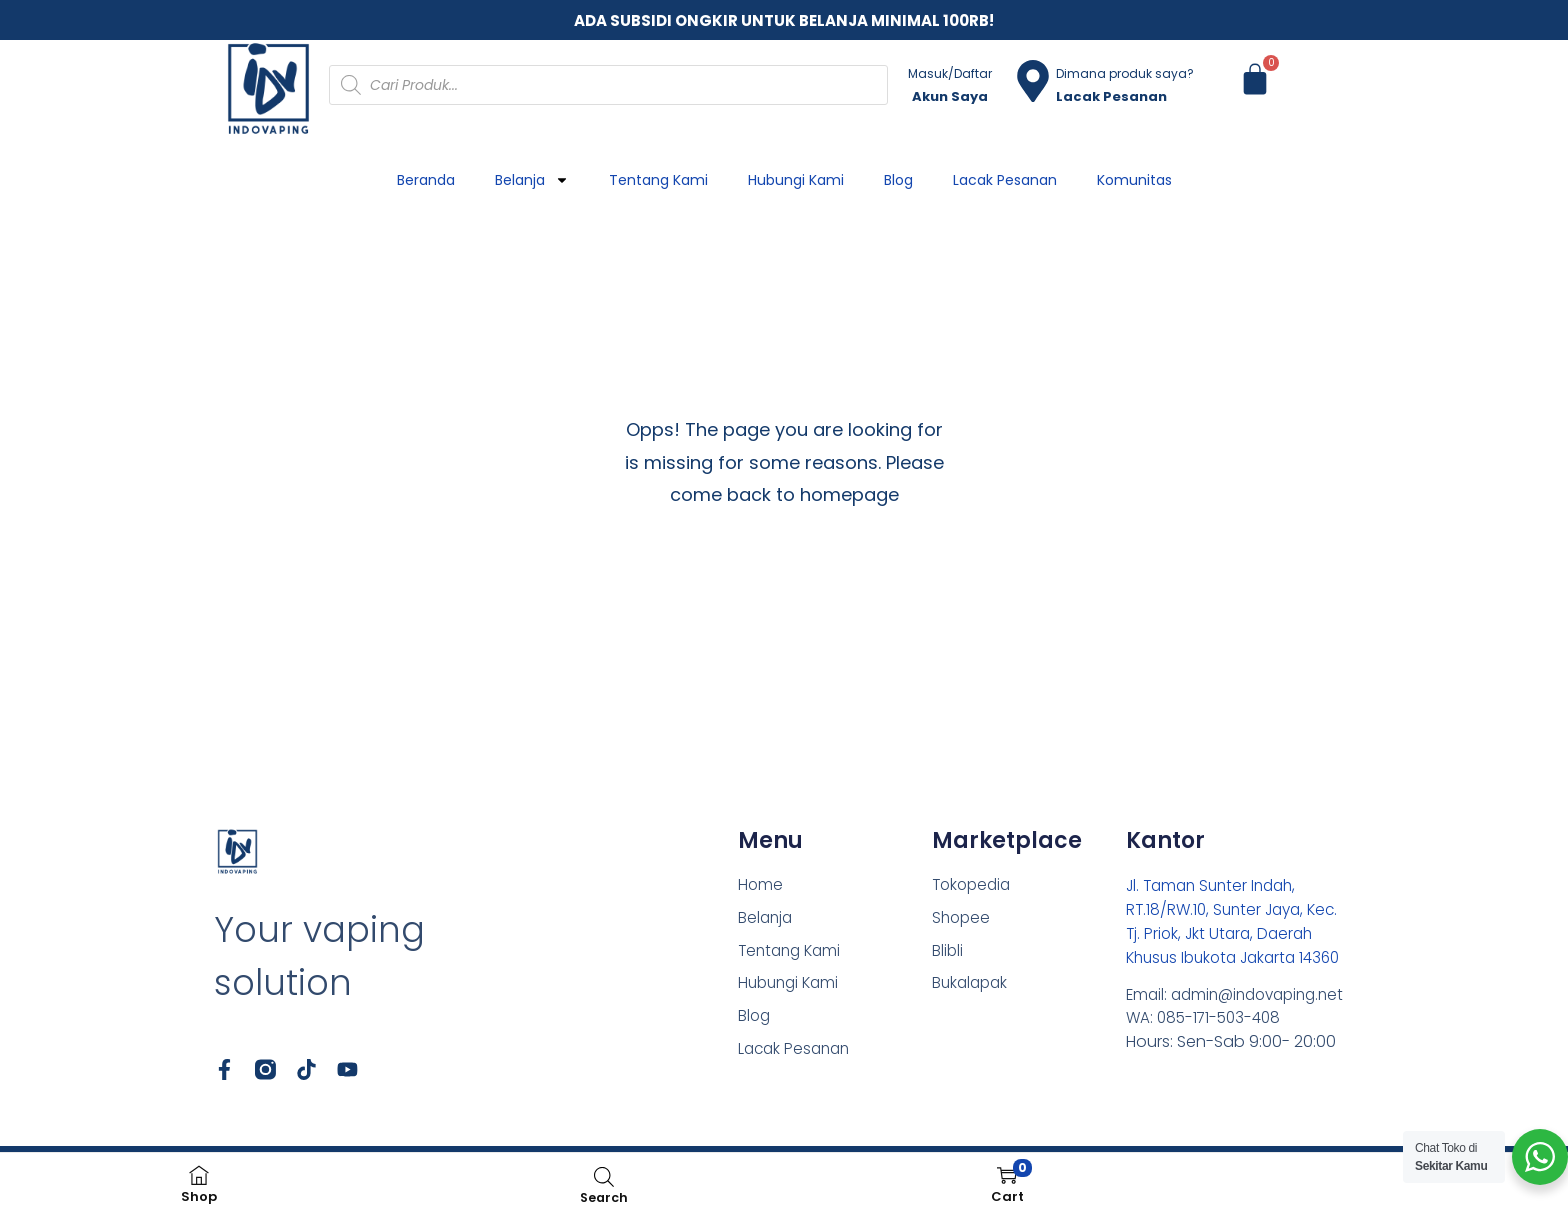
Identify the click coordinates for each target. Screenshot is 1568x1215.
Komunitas (1134, 180)
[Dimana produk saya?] (1033, 81)
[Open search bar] (604, 1176)
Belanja (532, 180)
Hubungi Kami (796, 180)
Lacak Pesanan (1005, 180)
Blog (898, 180)
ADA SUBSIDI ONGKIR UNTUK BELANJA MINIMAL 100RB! (784, 20)
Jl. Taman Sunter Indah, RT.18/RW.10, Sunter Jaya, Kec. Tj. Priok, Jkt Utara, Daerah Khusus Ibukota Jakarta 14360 (1237, 933)
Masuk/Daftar (950, 73)
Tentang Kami (658, 180)
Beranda (426, 180)
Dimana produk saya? (1125, 73)
